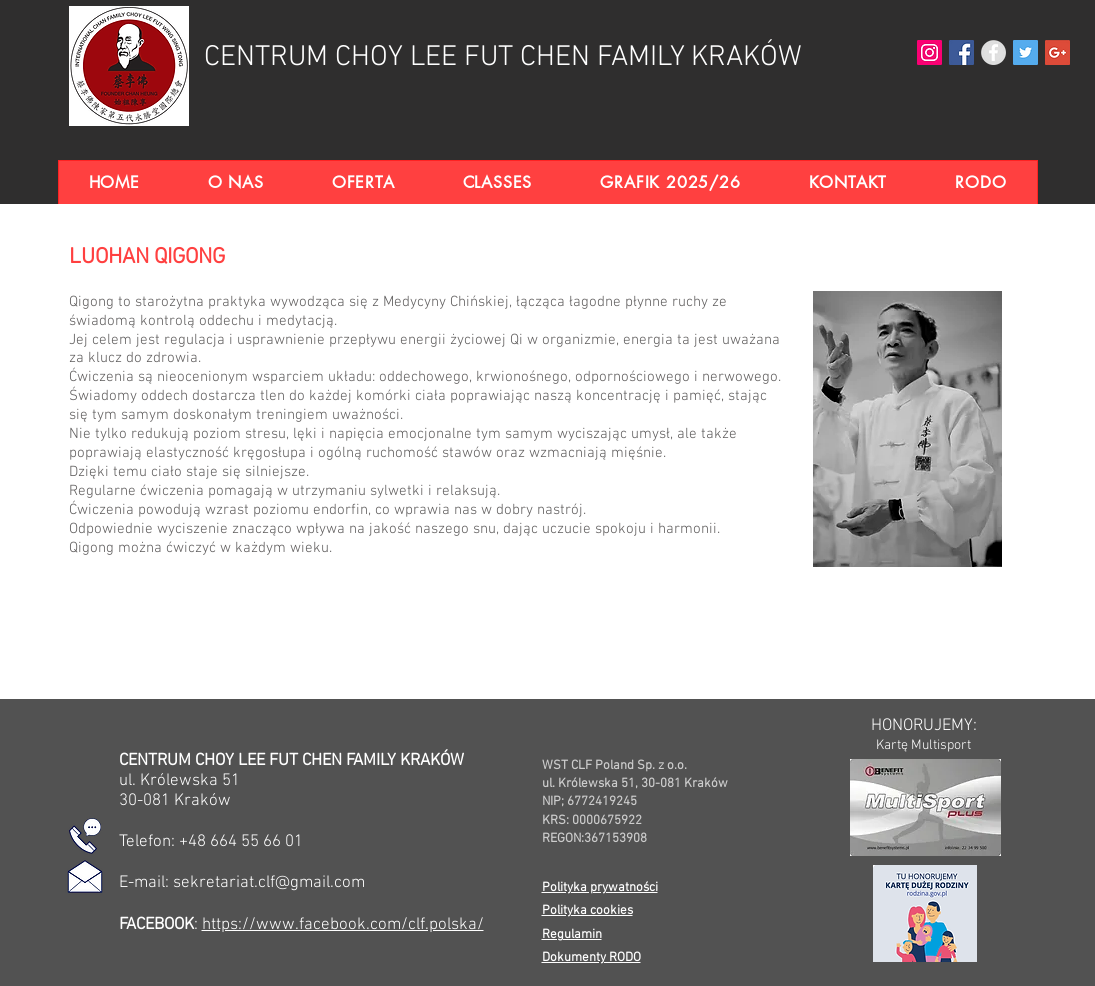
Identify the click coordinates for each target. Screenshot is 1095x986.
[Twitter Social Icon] (1025, 52)
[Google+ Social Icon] (1057, 52)
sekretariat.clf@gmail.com (269, 883)
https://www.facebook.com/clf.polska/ (343, 925)
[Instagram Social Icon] (929, 52)
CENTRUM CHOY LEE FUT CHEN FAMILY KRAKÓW (503, 57)
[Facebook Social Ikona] (961, 52)
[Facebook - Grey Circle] (993, 52)
